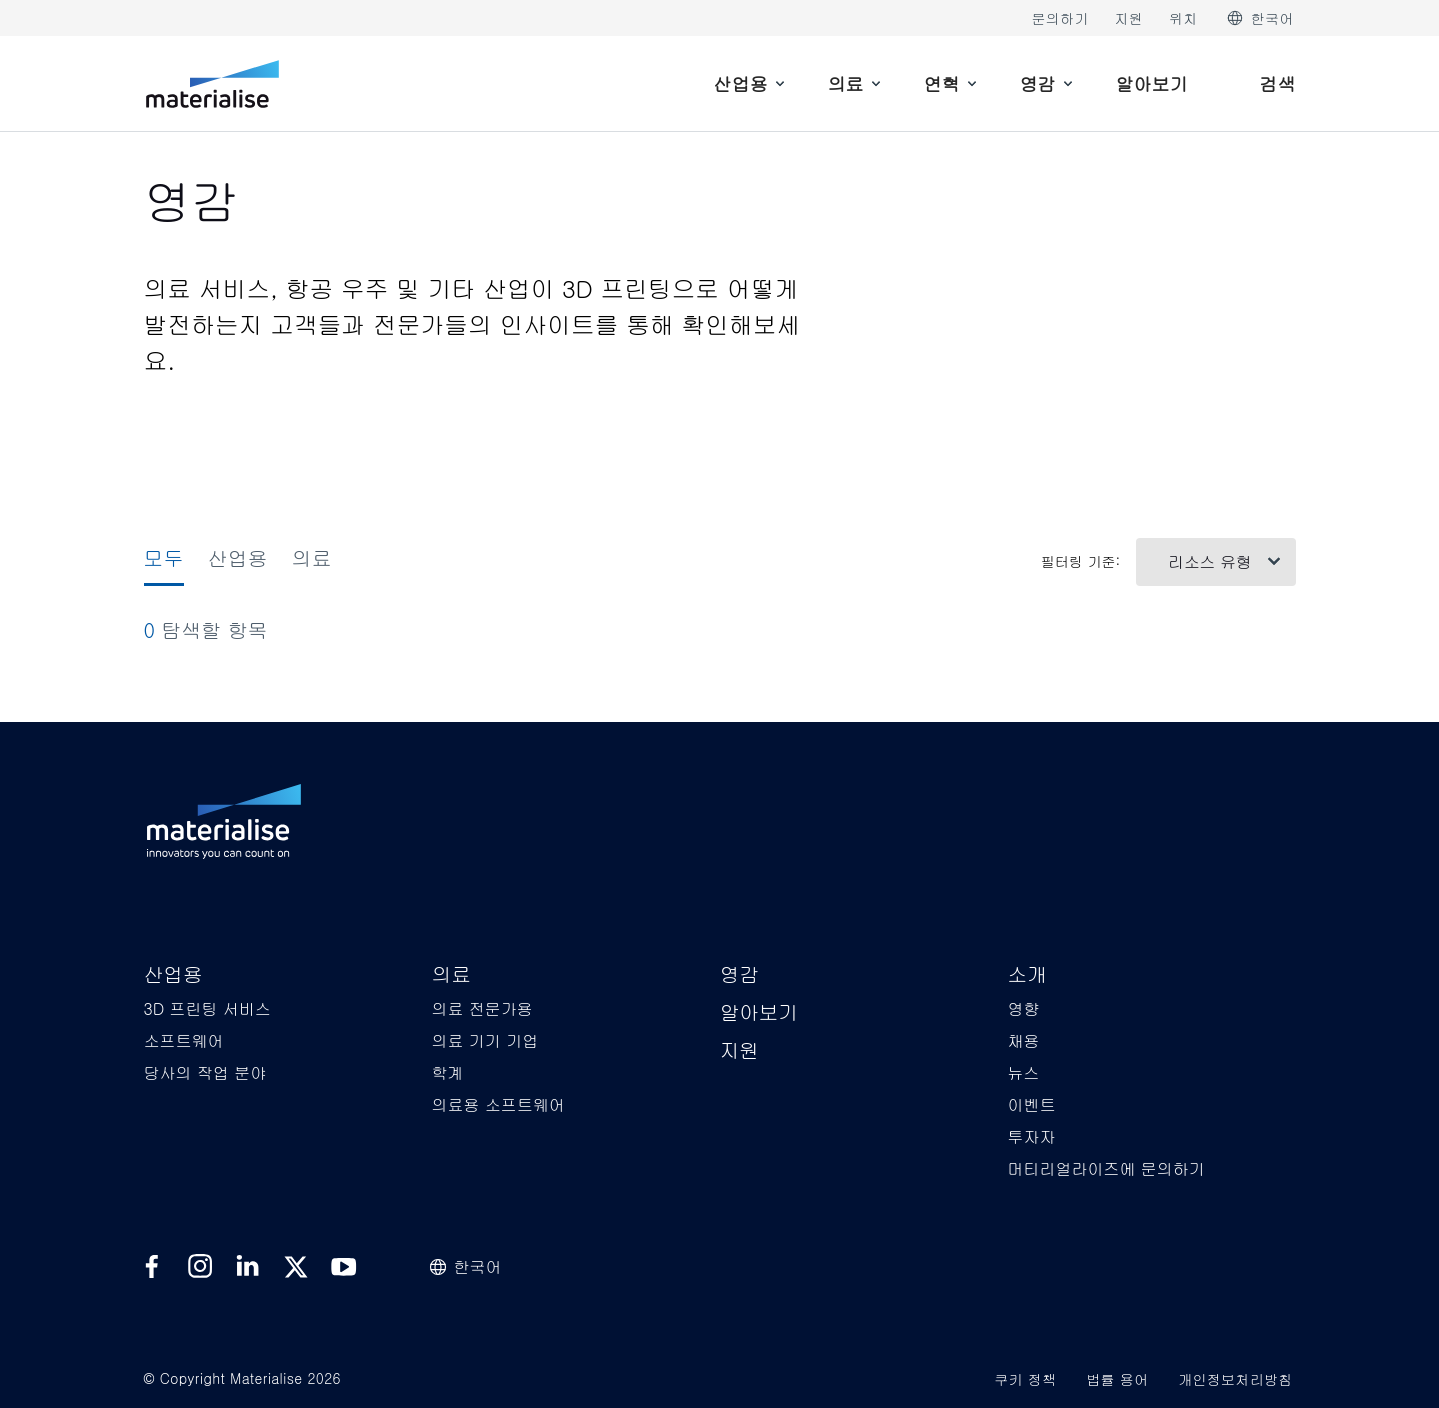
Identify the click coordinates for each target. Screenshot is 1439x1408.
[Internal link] (212, 84)
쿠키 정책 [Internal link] (1025, 1378)
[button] (173, 975)
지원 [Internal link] (1129, 18)
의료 (312, 557)
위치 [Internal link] (1183, 18)
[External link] (152, 1267)
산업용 (238, 557)
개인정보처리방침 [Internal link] (1235, 1378)
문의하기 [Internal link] (1059, 18)
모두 (164, 557)
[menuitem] (751, 83)
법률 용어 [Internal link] (1117, 1378)
